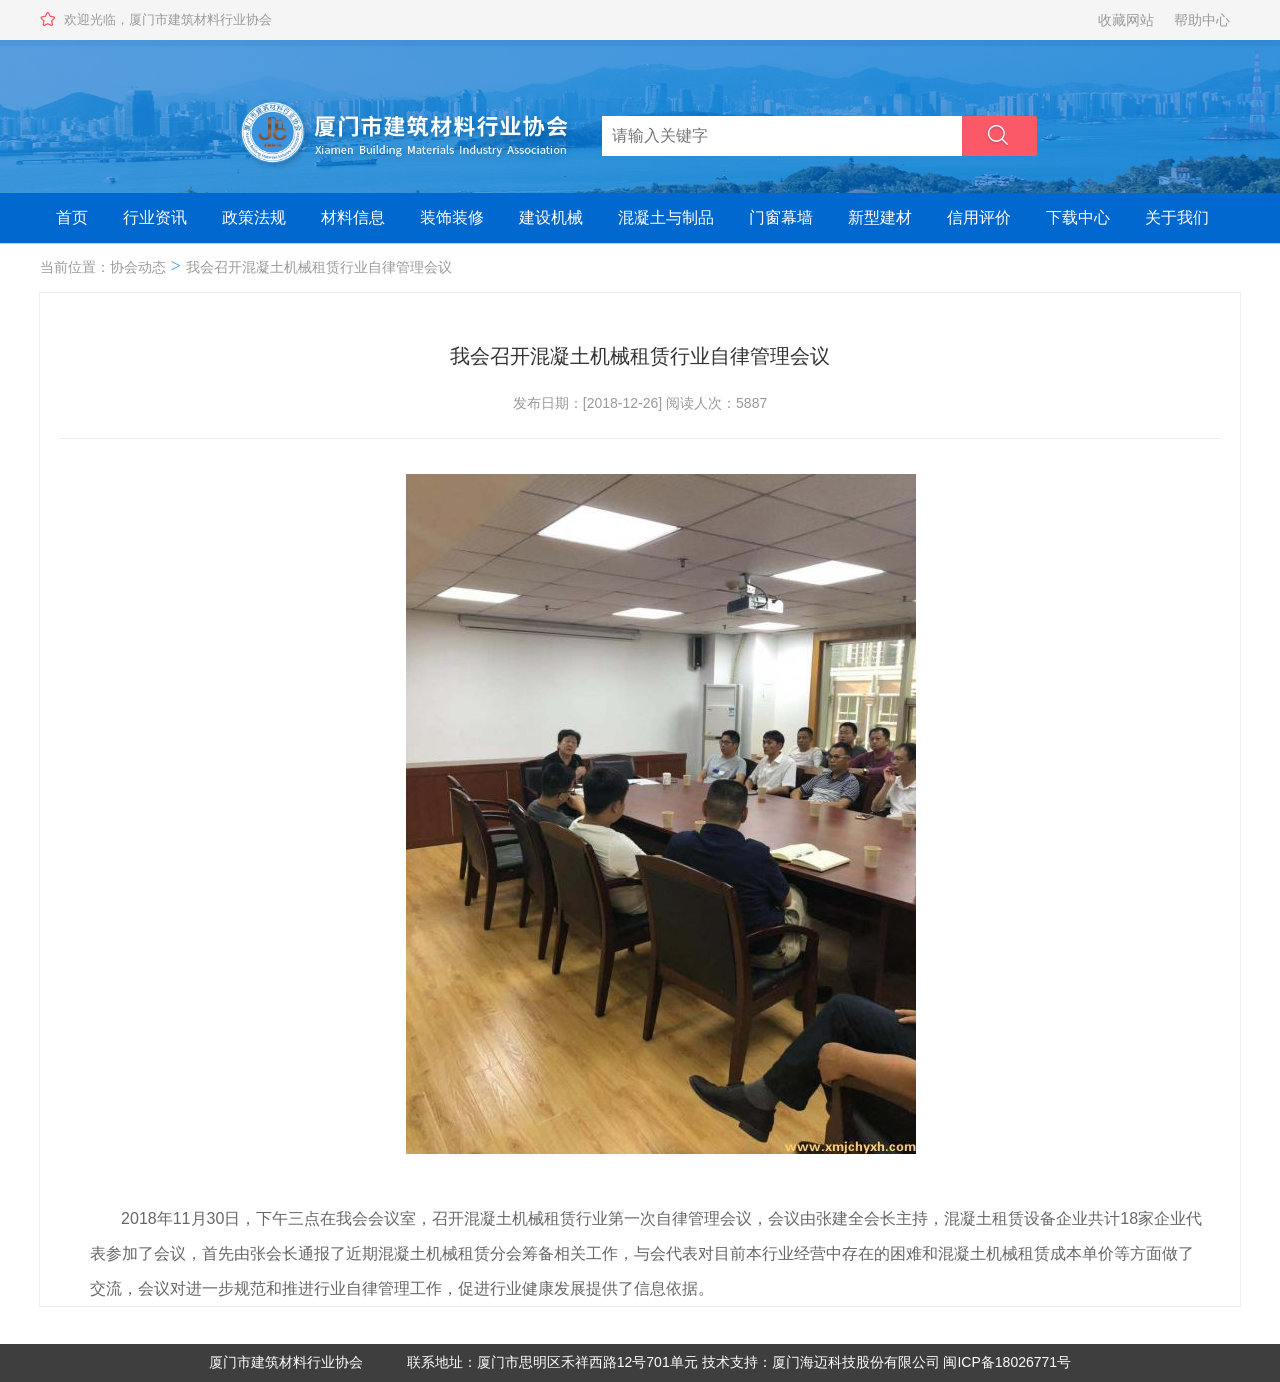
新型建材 (880, 217)
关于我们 (1177, 217)
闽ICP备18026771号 (1007, 1362)
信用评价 (979, 217)
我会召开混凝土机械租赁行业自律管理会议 (319, 267)
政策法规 (254, 217)
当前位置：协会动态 (103, 267)
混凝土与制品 (666, 217)
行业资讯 (155, 217)
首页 (72, 217)
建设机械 (551, 217)
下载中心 (1078, 217)
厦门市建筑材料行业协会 (286, 1362)
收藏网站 (1126, 20)
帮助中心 (1202, 20)
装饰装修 (452, 217)
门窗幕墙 (781, 217)
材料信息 (353, 217)
